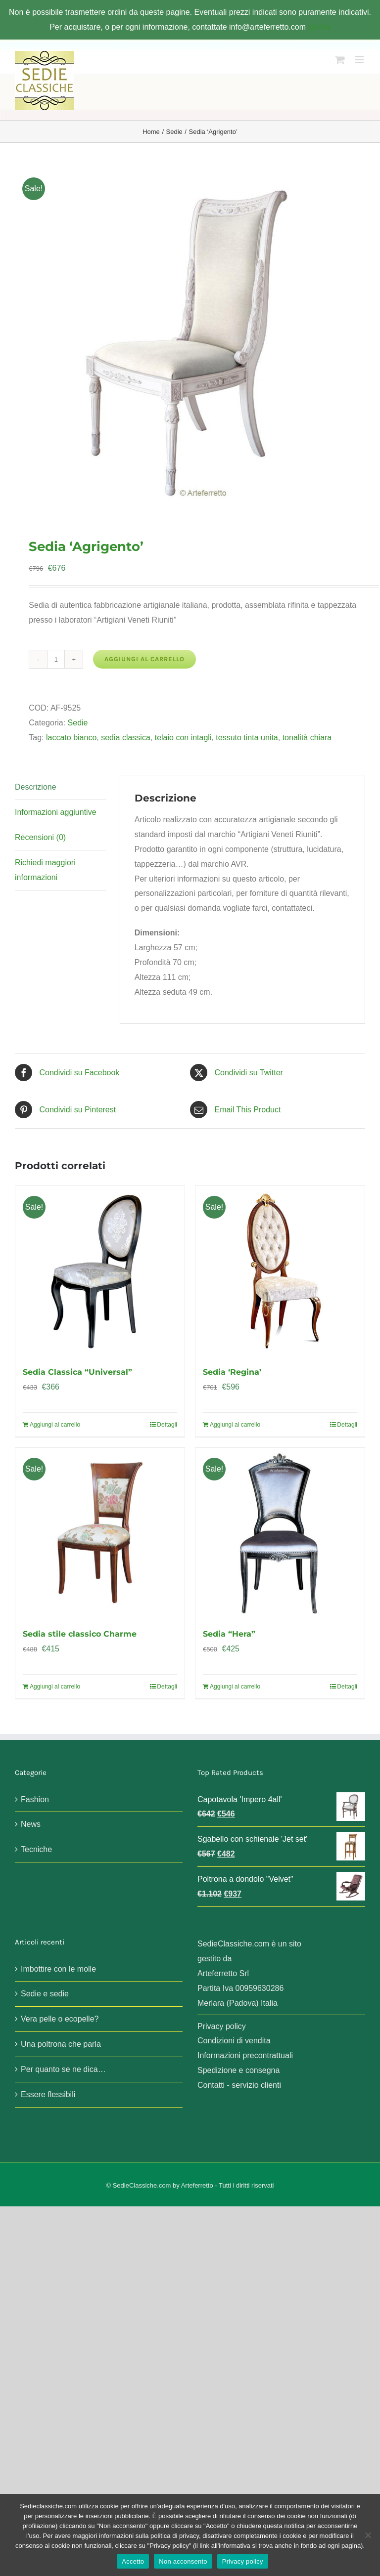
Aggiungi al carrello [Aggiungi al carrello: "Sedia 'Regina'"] (235, 1424)
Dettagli (167, 1424)
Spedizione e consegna (238, 2070)
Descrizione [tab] (35, 787)
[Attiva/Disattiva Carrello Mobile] (340, 59)
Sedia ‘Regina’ (232, 1372)
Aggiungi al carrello (144, 659)
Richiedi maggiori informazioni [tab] (45, 870)
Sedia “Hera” (229, 1634)
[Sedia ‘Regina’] (280, 1270)
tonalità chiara (307, 737)
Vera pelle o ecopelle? (59, 2019)
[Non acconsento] (368, 2535)
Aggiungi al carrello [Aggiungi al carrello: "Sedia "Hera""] (235, 1686)
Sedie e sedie (45, 1993)
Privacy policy (221, 2026)
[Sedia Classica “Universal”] (100, 1270)
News (31, 1824)
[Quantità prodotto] (56, 659)
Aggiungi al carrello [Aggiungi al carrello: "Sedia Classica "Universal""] (55, 1424)
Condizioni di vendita (234, 2040)
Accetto (133, 2561)
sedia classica (125, 737)
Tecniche (36, 1849)
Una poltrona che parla (61, 2044)
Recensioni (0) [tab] (40, 837)
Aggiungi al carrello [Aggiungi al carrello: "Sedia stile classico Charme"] (55, 1686)
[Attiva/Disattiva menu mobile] (360, 59)
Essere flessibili (48, 2094)
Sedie (78, 722)
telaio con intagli (183, 737)
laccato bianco (71, 737)
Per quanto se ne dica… (63, 2069)
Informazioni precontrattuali (245, 2055)
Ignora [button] (319, 27)
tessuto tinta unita (247, 737)
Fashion (35, 1799)
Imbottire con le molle (58, 1969)
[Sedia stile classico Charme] (100, 1532)
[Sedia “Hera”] (280, 1532)
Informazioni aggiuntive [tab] (55, 812)
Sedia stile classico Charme (80, 1634)
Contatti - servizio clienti (239, 2085)
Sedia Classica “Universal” (77, 1372)
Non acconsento (183, 2561)
